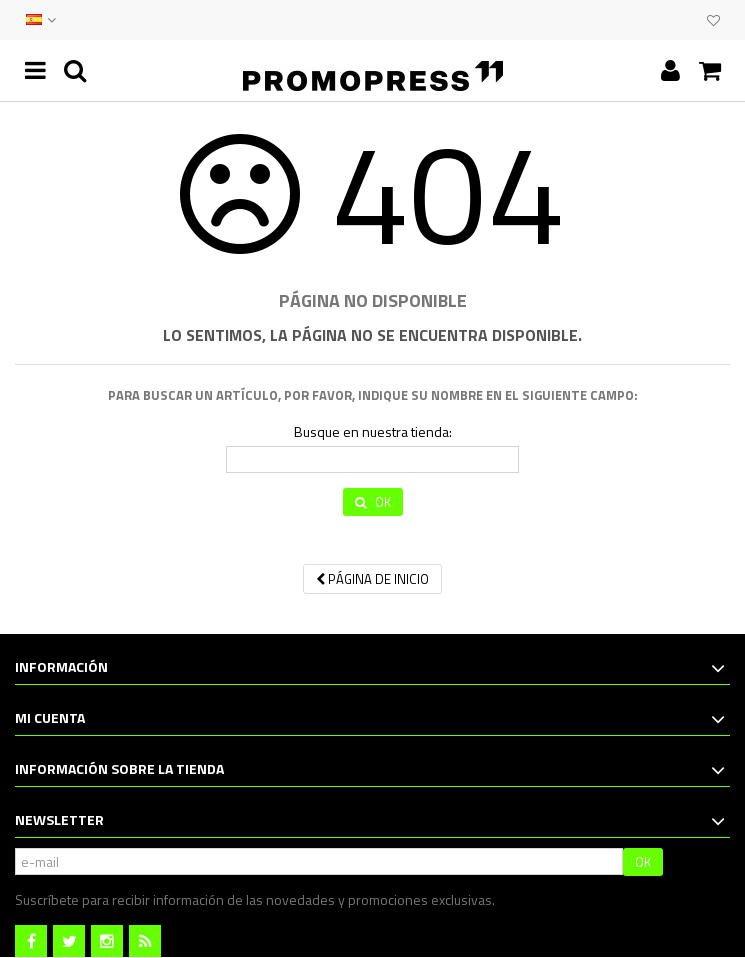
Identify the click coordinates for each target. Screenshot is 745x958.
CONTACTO (647, 20)
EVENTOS (667, 20)
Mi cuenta (50, 717)
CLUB (687, 20)
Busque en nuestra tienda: (373, 432)
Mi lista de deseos (713, 21)
